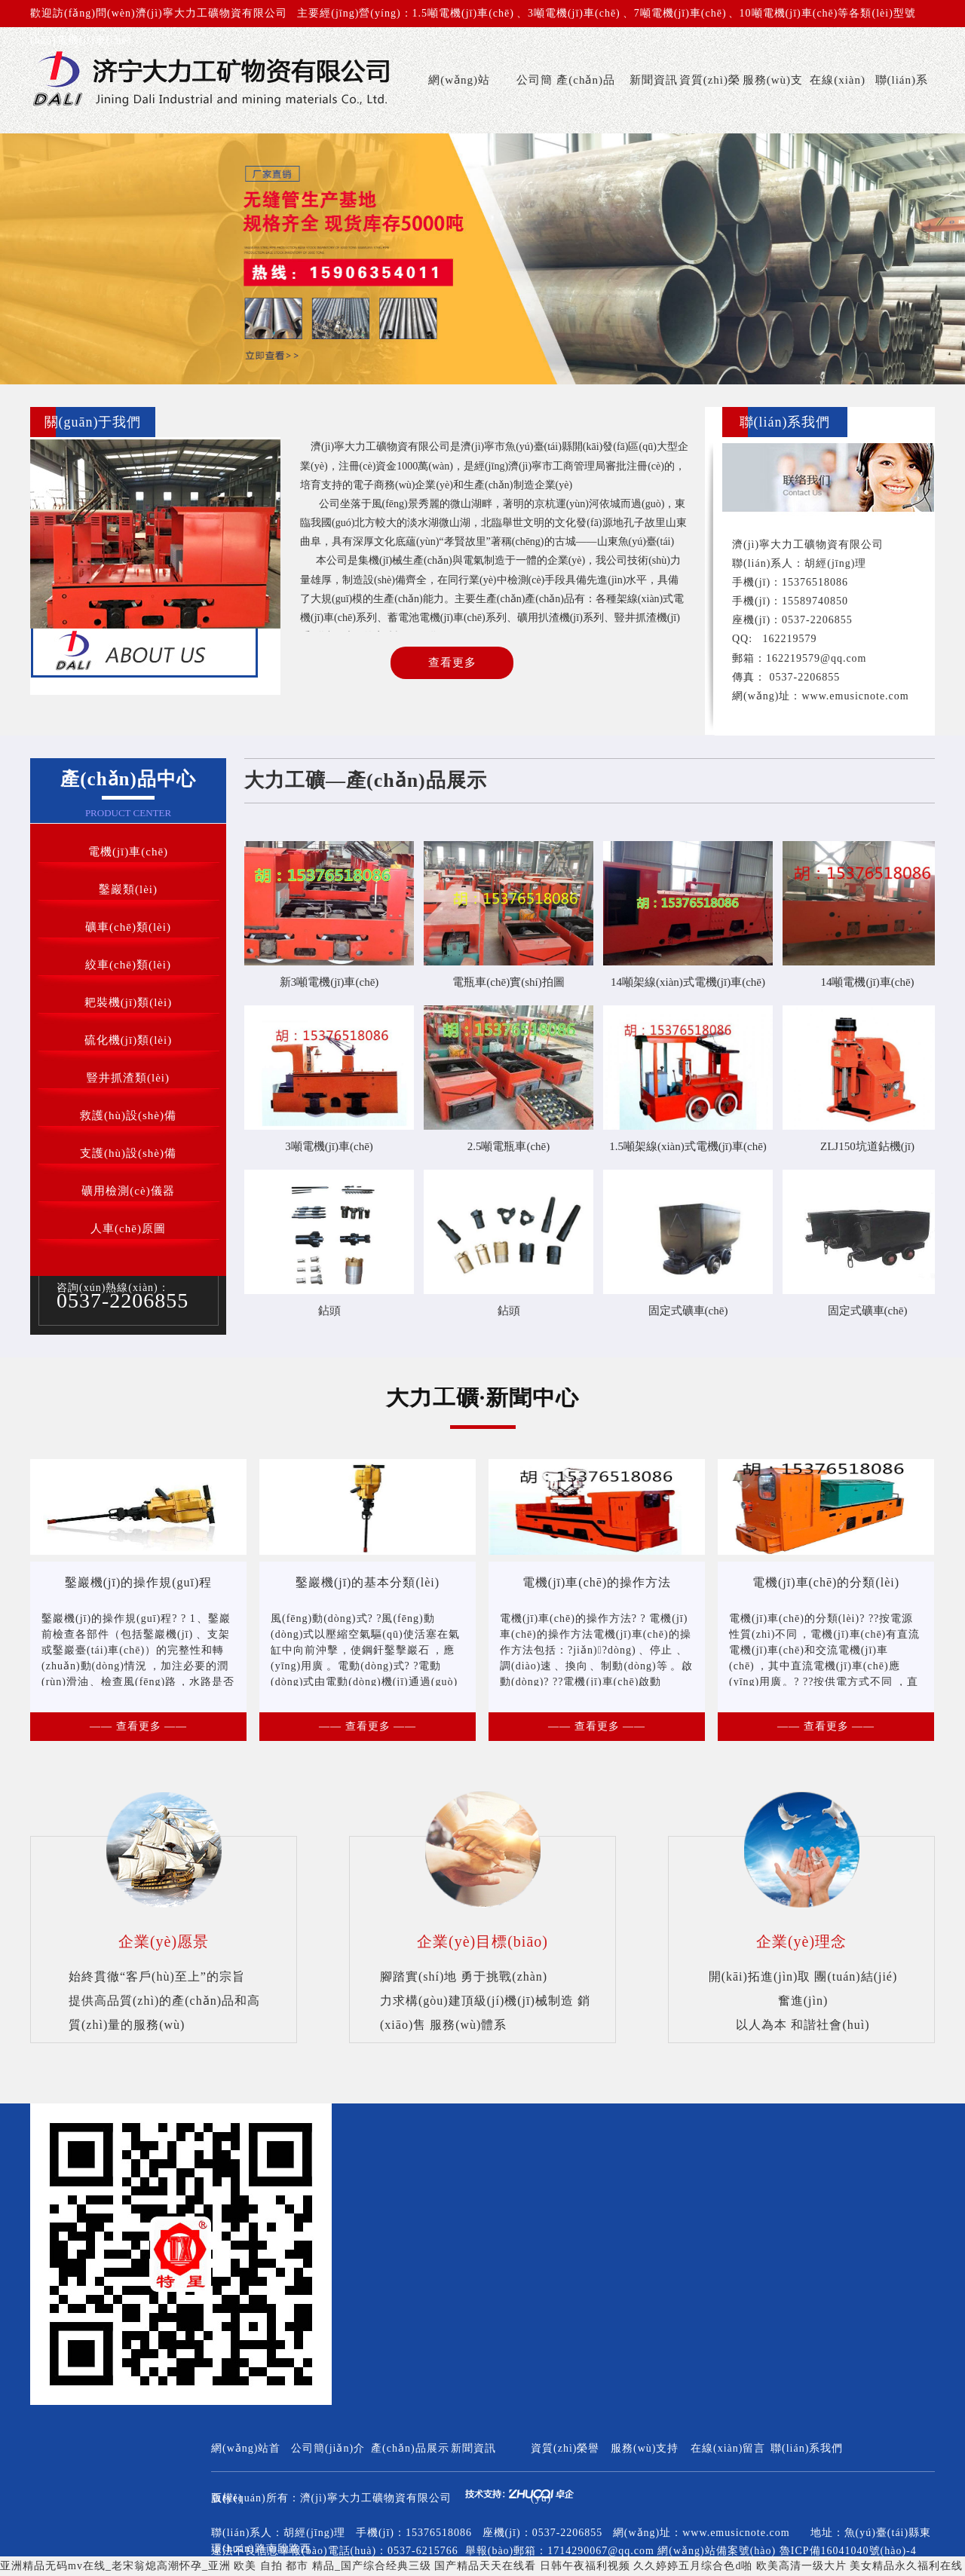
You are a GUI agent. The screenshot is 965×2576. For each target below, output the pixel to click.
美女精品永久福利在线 (906, 2565)
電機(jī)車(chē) (128, 852)
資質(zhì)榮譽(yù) (709, 103)
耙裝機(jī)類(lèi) (128, 1002)
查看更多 (452, 662)
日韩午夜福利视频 (585, 2565)
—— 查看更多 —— (138, 1726)
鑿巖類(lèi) (128, 889)
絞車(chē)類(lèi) (128, 965)
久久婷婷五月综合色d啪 (692, 2565)
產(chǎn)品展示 (585, 103)
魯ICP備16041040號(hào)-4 (848, 2550)
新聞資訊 (654, 80)
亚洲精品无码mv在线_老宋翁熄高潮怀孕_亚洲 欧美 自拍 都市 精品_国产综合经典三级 (215, 2565)
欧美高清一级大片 (801, 2565)
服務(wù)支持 (773, 103)
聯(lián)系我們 (901, 103)
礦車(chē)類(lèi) (128, 927)
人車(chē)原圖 (128, 1228)
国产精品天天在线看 (485, 2565)
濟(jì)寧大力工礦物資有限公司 (376, 2498)
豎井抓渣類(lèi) (128, 1078)
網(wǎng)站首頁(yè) (459, 103)
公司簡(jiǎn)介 (531, 103)
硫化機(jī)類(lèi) (128, 1040)
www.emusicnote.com (854, 696)
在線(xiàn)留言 (837, 103)
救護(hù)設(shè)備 (128, 1115)
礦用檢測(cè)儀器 (127, 1191)
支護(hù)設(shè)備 (128, 1153)
